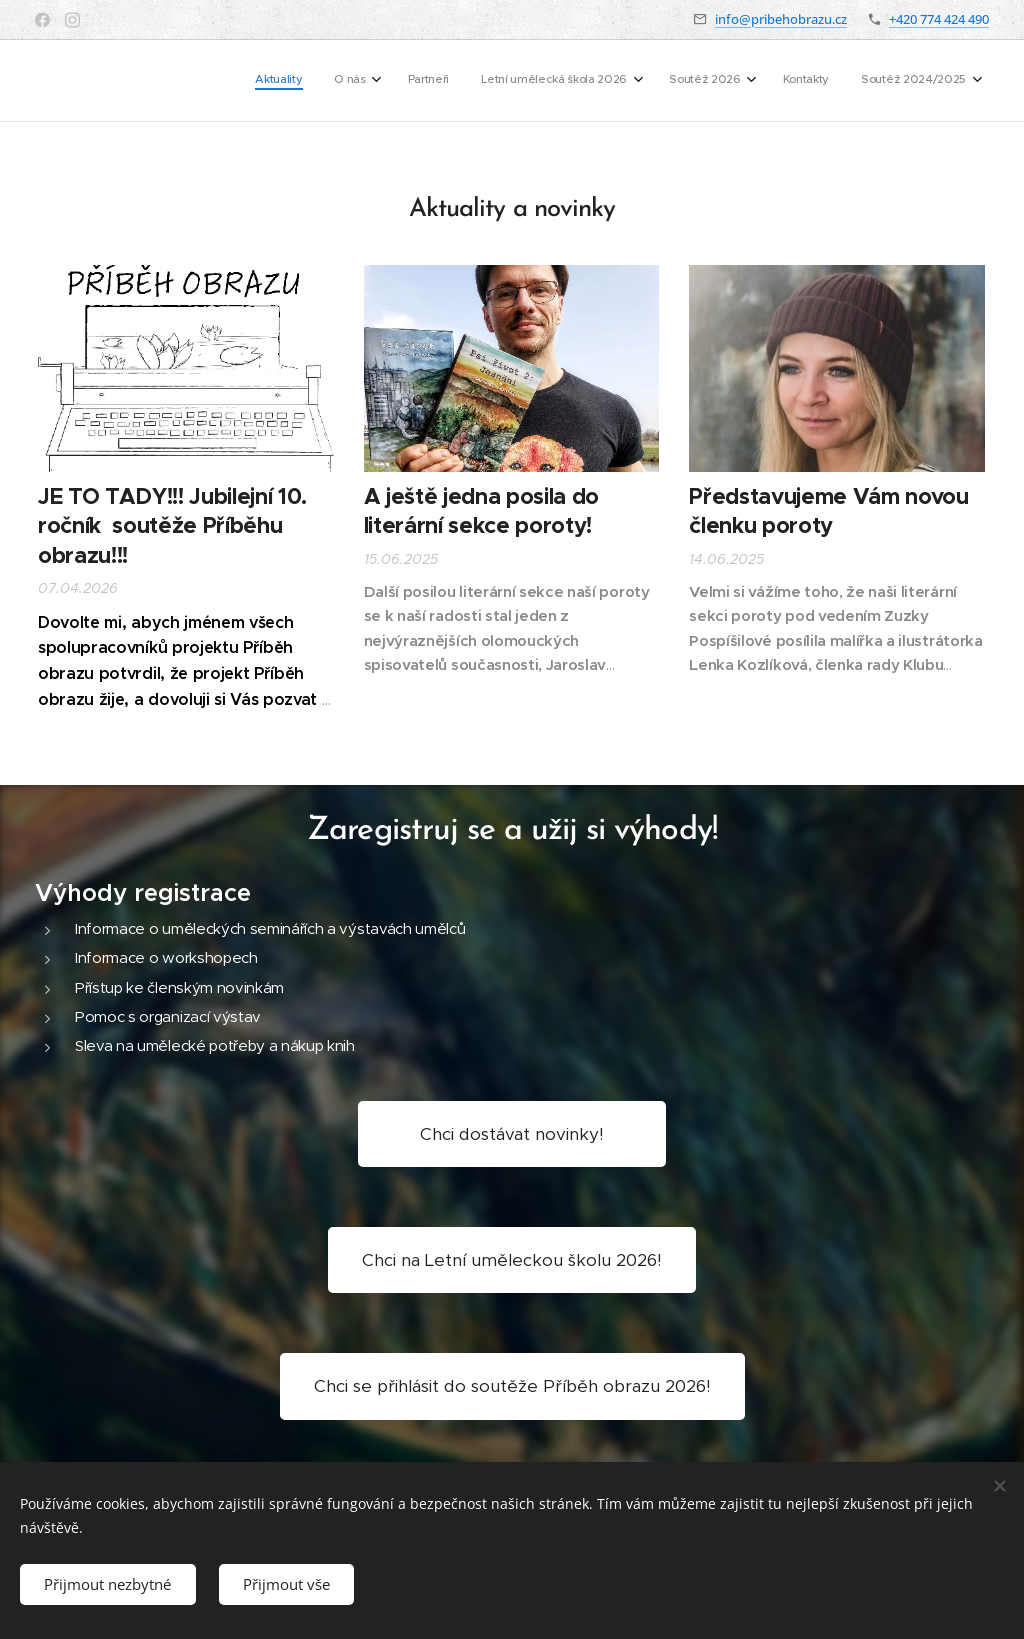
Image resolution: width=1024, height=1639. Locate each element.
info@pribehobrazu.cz (781, 19)
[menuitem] (749, 81)
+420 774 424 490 (939, 19)
